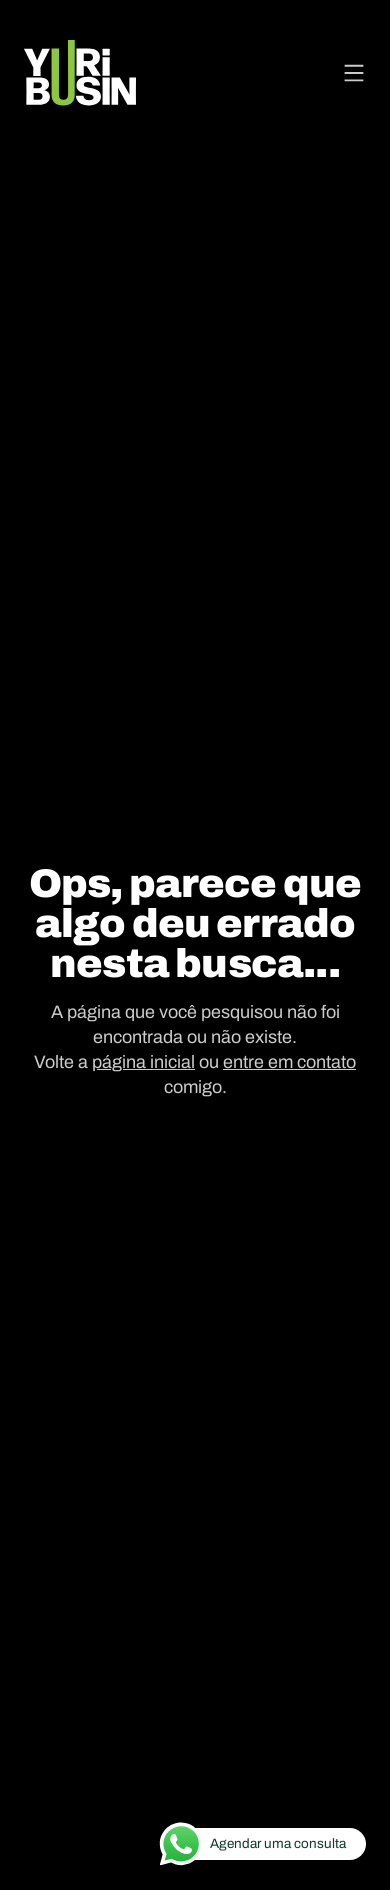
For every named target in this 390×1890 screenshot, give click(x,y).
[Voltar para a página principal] (80, 73)
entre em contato (289, 1062)
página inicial (143, 1062)
